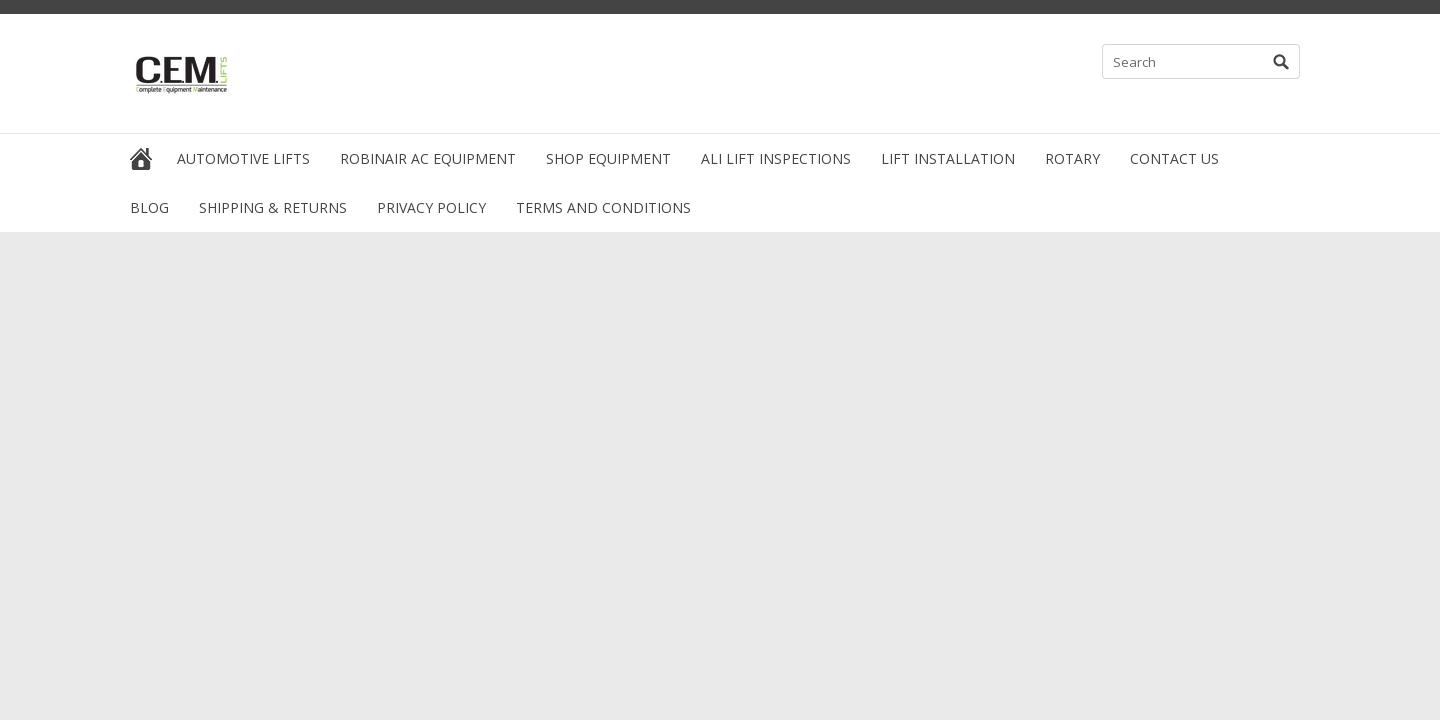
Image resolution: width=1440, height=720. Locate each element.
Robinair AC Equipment (428, 158)
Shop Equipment (608, 158)
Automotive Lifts (243, 158)
